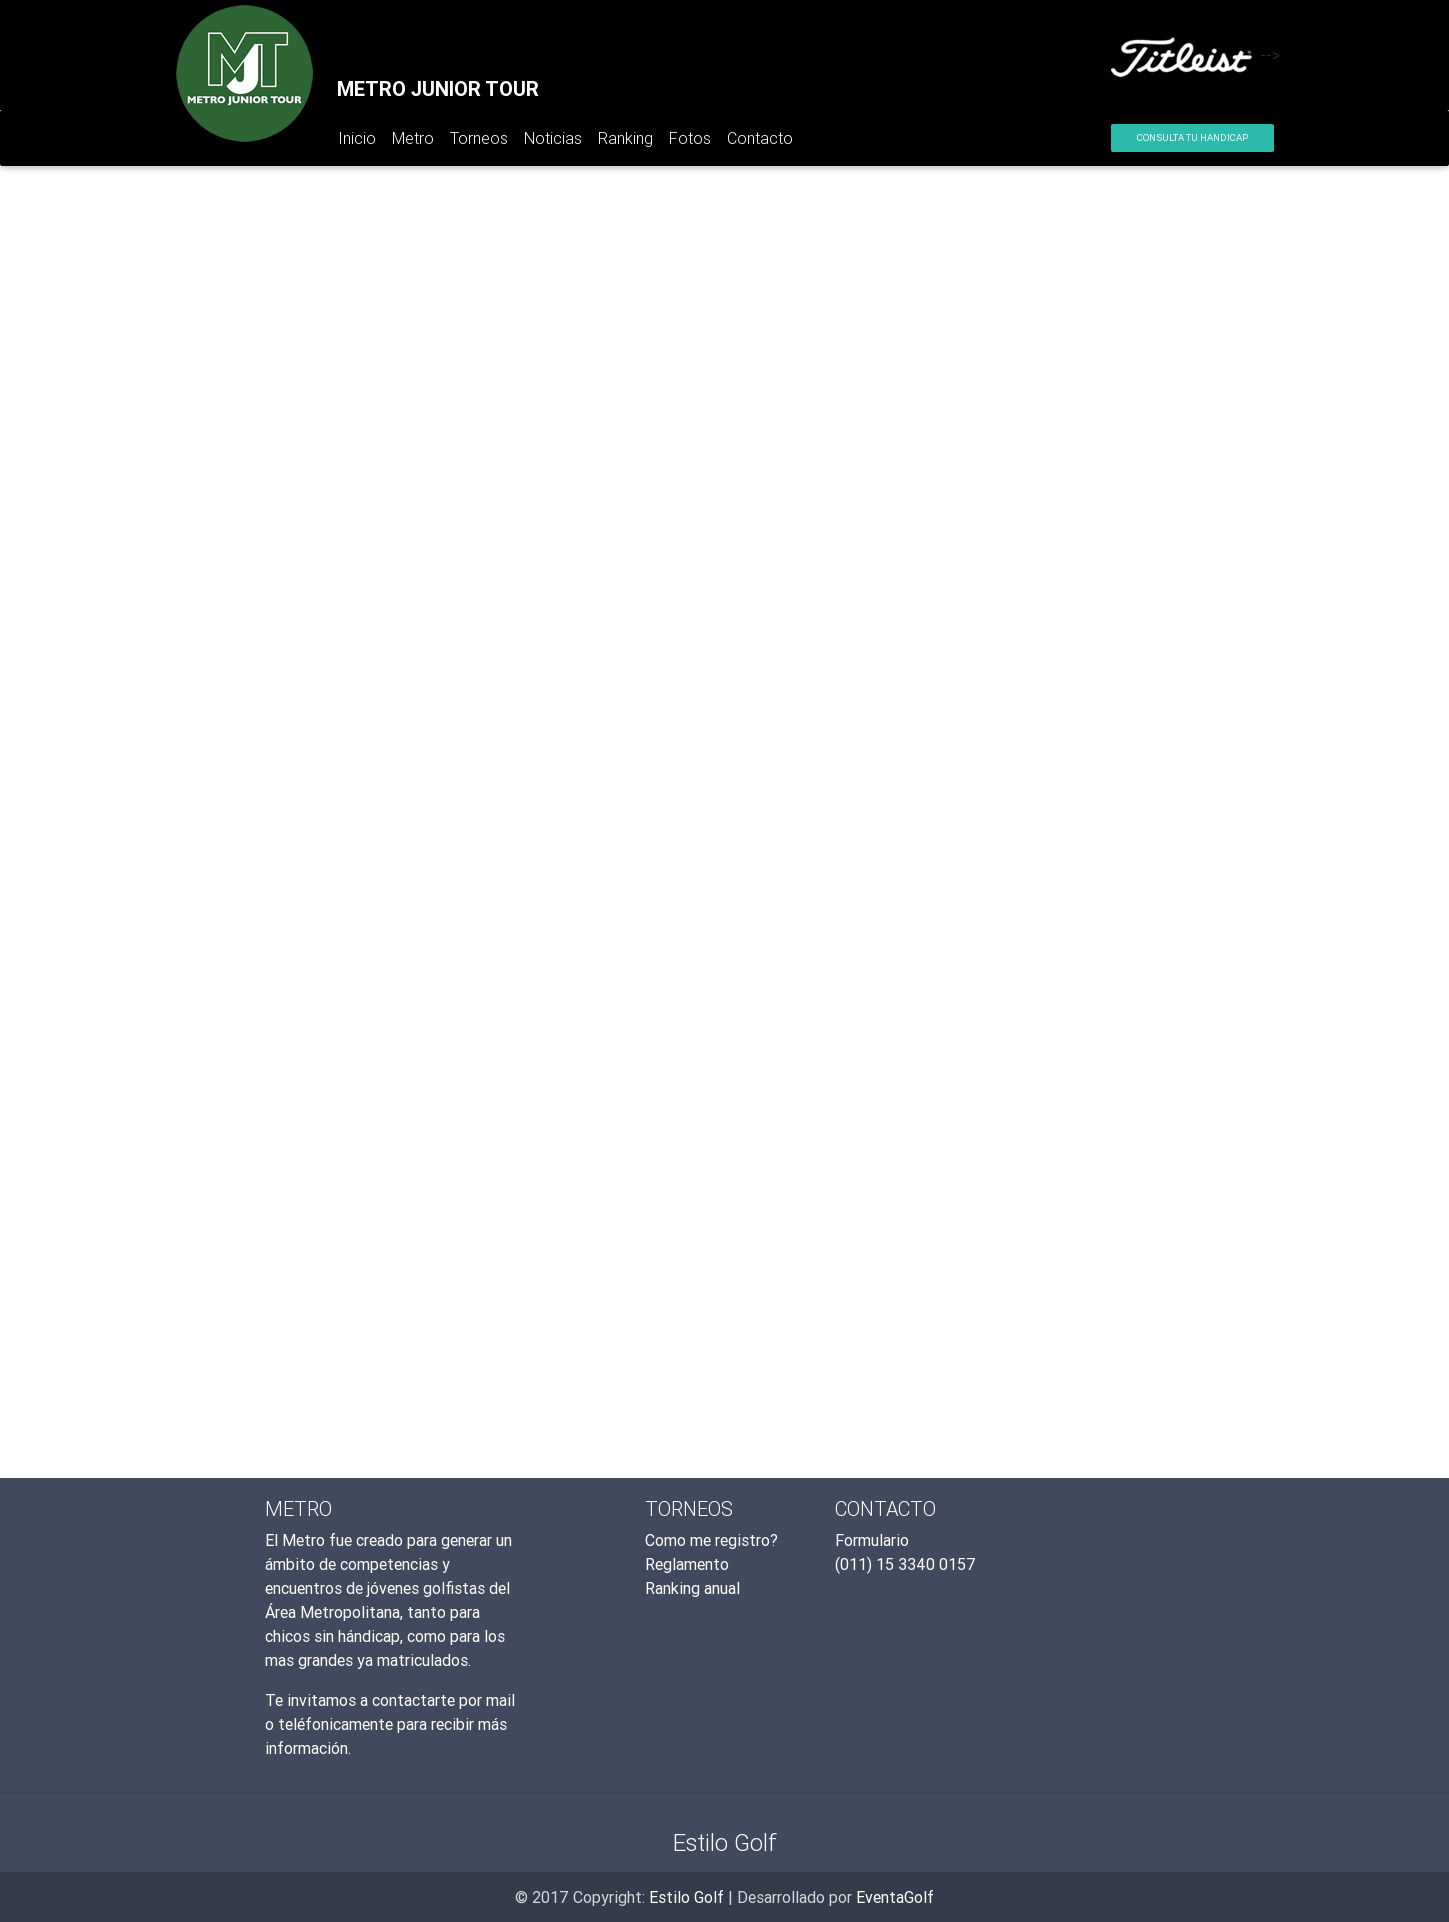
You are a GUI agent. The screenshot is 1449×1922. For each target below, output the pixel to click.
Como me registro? (711, 1540)
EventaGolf (895, 1897)
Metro (413, 138)
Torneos (479, 138)
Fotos (690, 138)
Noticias (553, 138)
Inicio (361, 141)
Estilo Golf (686, 1897)
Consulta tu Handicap (1192, 137)
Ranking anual (692, 1588)
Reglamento (687, 1564)
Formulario (872, 1540)
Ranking (625, 138)
